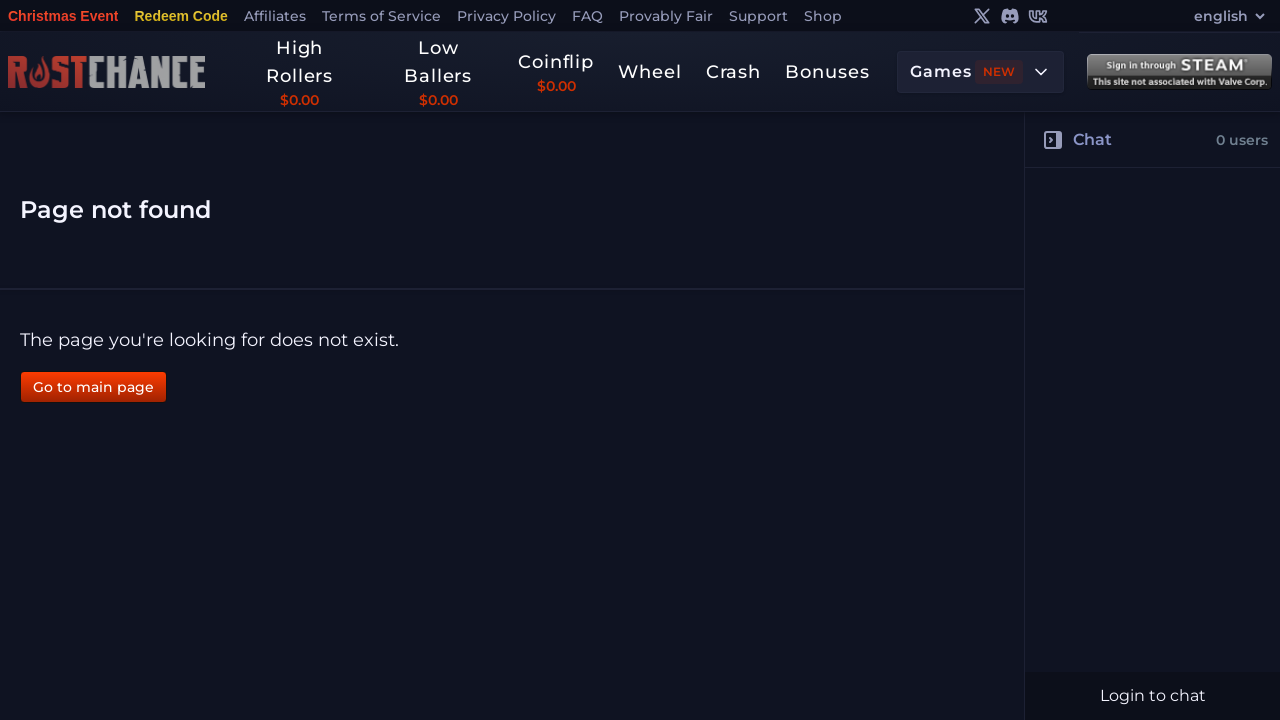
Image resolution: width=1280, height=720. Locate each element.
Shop (823, 16)
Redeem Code (180, 16)
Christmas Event (63, 16)
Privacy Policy (506, 16)
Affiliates (275, 16)
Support (758, 16)
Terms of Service (381, 16)
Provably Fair (666, 16)
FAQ (587, 16)
